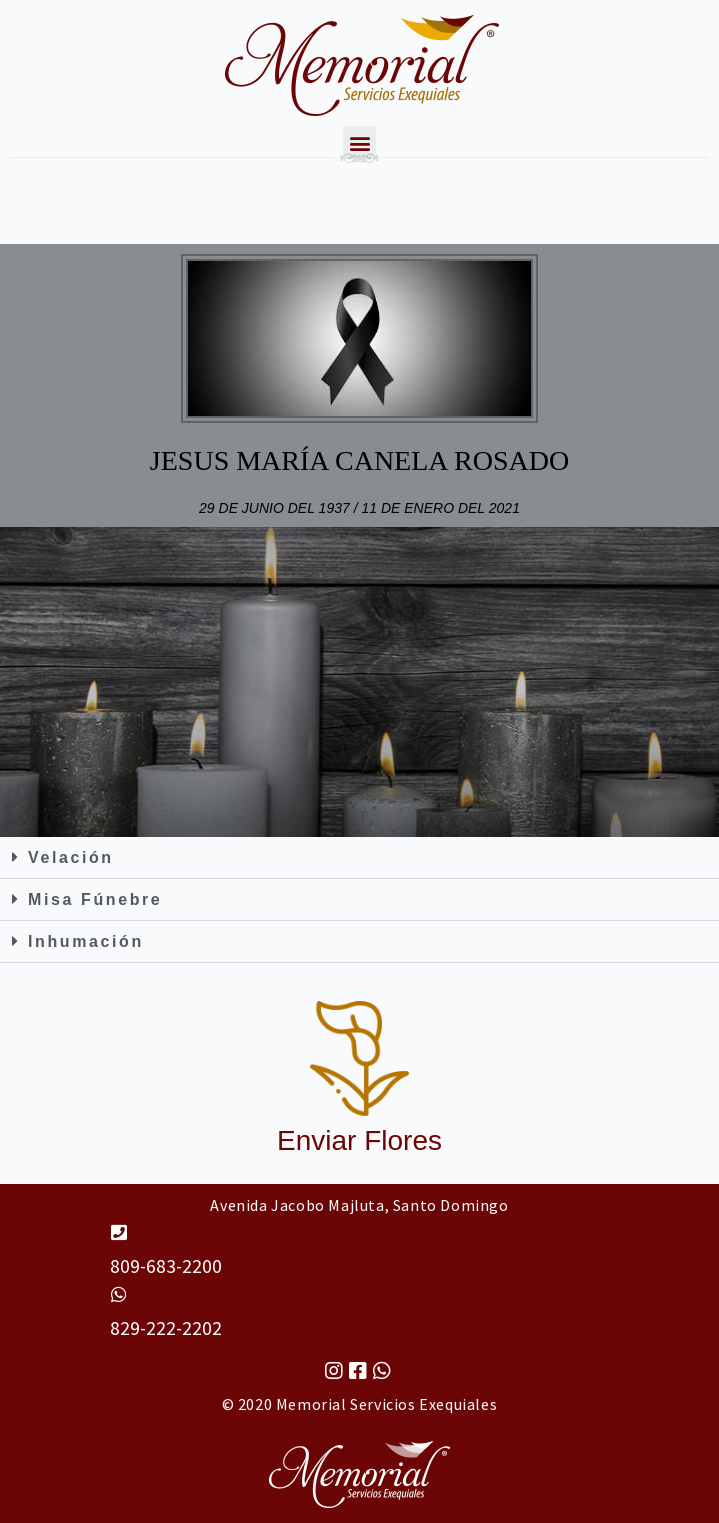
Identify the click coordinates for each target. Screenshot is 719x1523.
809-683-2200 (166, 1266)
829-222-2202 (166, 1328)
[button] (359, 858)
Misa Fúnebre (95, 899)
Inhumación (86, 941)
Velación (71, 857)
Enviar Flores (359, 1140)
